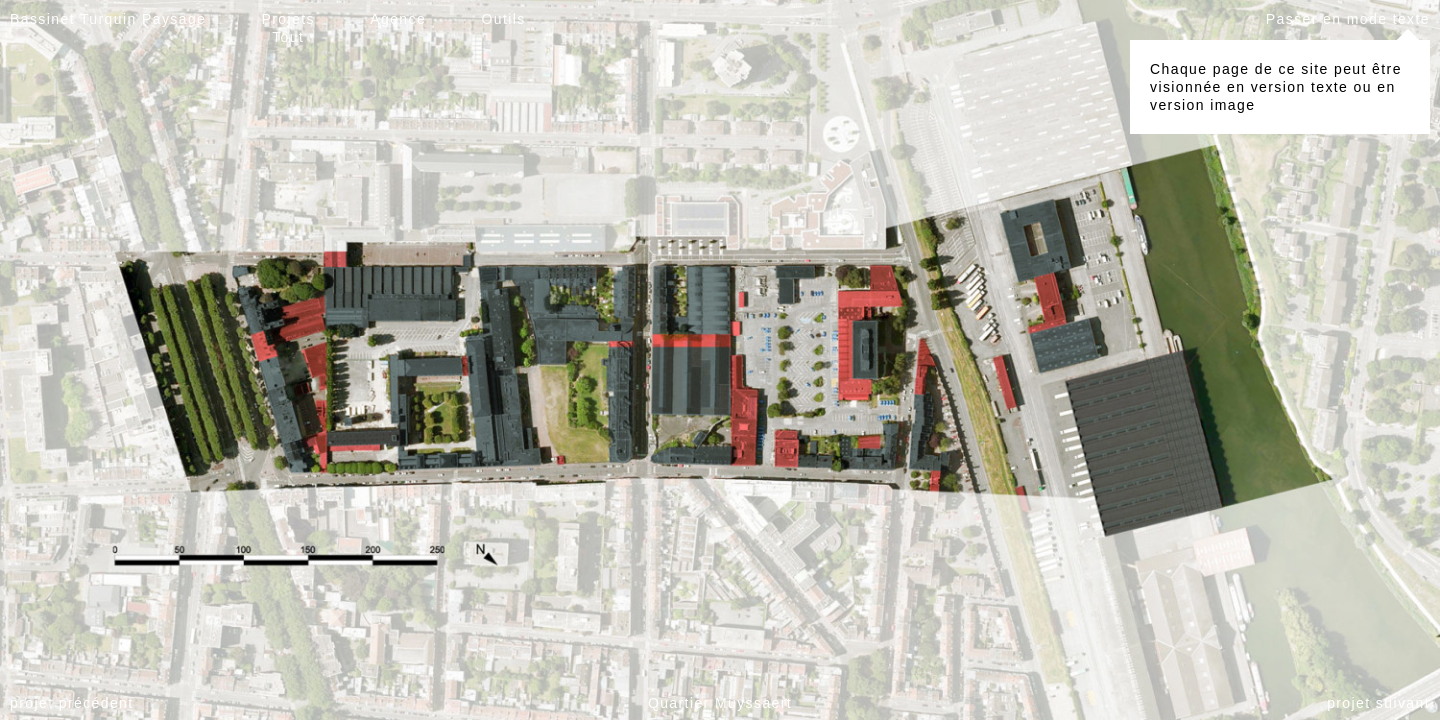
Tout (288, 37)
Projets (288, 19)
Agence (398, 19)
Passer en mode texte (1348, 19)
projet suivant (1378, 703)
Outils (503, 19)
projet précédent (72, 703)
